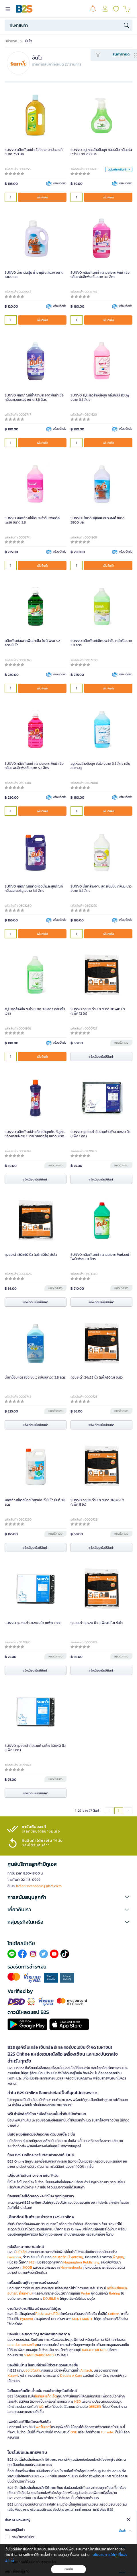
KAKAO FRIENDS (94, 2350)
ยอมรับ (68, 2569)
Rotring (114, 2293)
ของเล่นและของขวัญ (22, 2344)
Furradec (107, 2432)
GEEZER (95, 2406)
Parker (85, 2293)
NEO (77, 2401)
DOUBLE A (51, 2298)
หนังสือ (21, 2252)
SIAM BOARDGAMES (39, 2355)
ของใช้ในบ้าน (32, 2370)
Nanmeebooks (71, 2267)
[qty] (11, 197)
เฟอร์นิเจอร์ (43, 2427)
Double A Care (71, 2375)
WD (40, 2406)
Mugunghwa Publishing (81, 2262)
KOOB (27, 2267)
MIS (32, 2262)
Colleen (113, 2313)
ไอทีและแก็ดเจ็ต (46, 2396)
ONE (74, 2432)
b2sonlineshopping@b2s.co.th (39, 1886)
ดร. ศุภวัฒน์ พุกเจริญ (67, 2257)
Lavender (14, 2257)
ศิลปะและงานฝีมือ (47, 2313)
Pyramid (26, 2319)
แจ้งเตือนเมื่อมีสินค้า (101, 1056)
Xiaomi (12, 2375)
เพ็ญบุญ (118, 2257)
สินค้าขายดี (121, 54)
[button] (68, 1897)
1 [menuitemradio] (118, 1810)
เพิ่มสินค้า (42, 197)
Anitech (86, 2370)
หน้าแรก (11, 41)
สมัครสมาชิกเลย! (20, 2521)
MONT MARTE (82, 2319)
